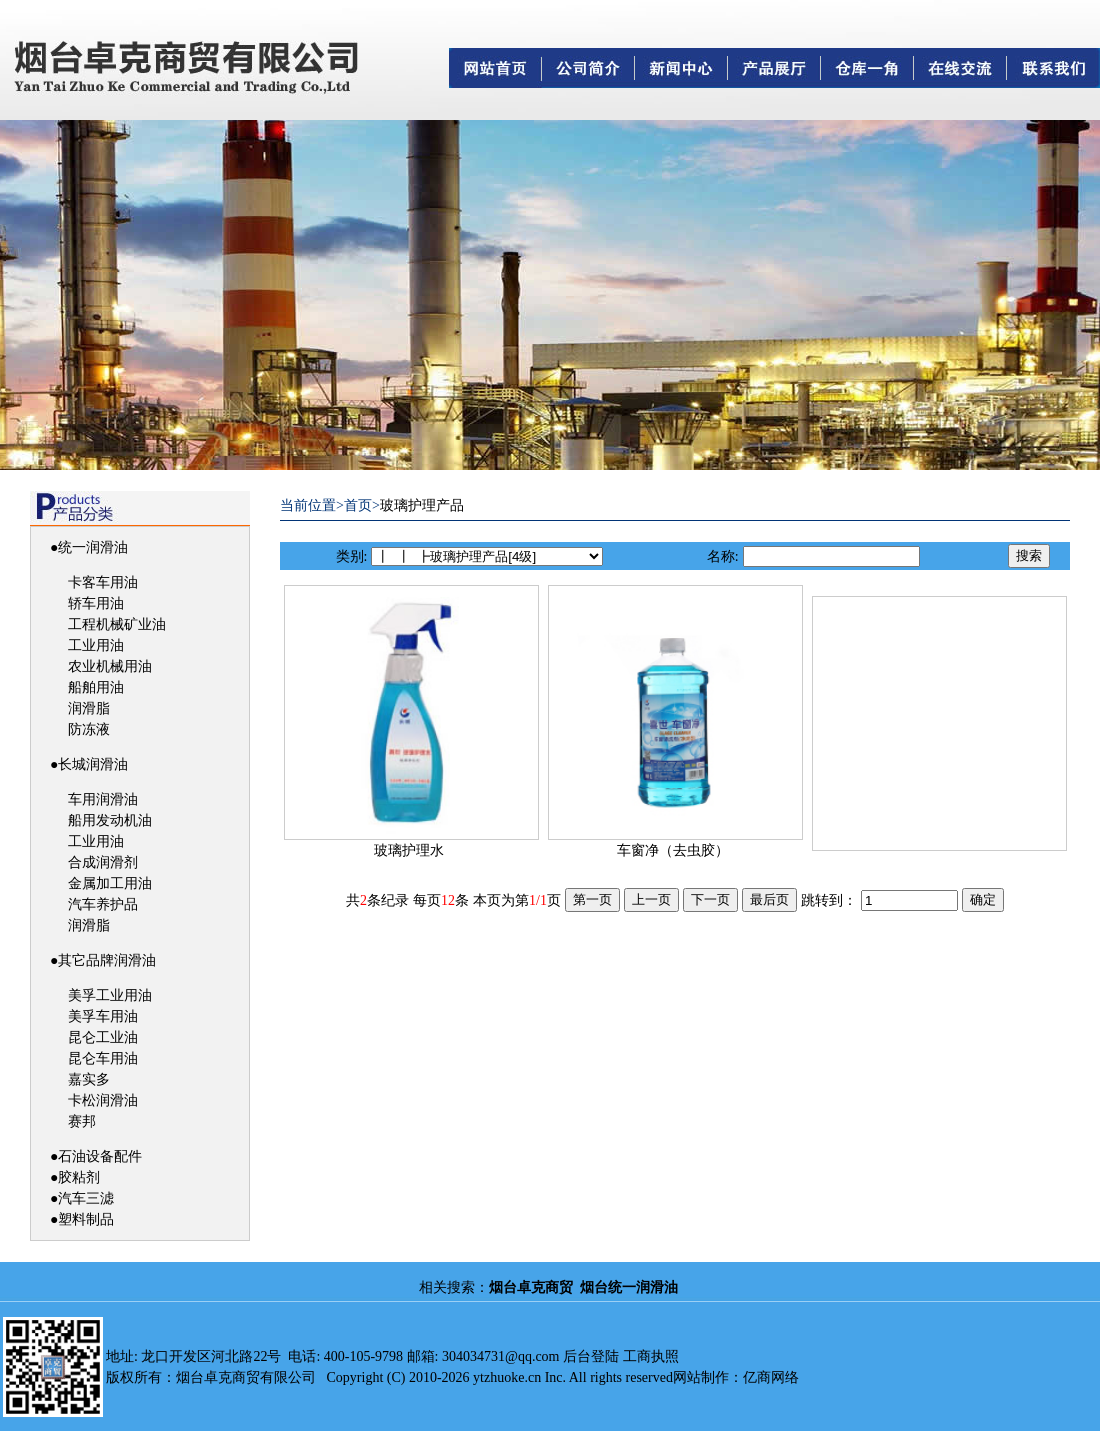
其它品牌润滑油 (107, 960)
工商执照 (651, 1356)
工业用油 (96, 645)
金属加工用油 (110, 883)
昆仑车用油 (103, 1058)
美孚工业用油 (110, 995)
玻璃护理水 (409, 850)
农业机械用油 (110, 666)
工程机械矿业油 (117, 624)
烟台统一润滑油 (629, 1287)
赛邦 (82, 1121)
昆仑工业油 (103, 1037)
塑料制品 (86, 1219)
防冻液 (89, 729)
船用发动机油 (110, 820)
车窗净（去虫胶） (673, 850)
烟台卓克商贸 (531, 1287)
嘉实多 (89, 1079)
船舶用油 (96, 687)
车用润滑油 (103, 799)
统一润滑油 (93, 547)
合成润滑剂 (103, 862)
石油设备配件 (100, 1156)
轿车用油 (96, 603)
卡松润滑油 (103, 1100)
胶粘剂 (79, 1177)
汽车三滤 (86, 1198)
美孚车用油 (103, 1016)
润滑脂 (89, 708)
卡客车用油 (103, 582)
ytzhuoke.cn (507, 1377)
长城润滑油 (93, 764)
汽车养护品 (103, 904)
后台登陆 (591, 1356)
